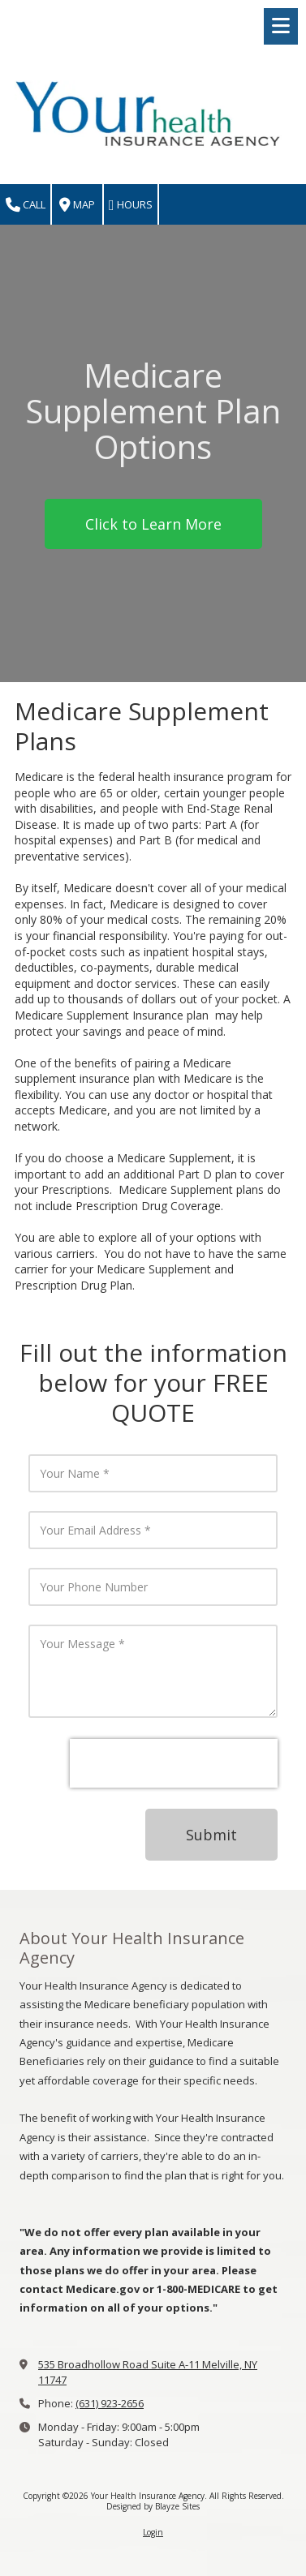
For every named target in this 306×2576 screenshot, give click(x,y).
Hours (131, 205)
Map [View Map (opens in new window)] (77, 205)
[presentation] (174, 1763)
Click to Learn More (153, 524)
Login (153, 2532)
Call (25, 205)
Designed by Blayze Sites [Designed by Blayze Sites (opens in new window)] (153, 2506)
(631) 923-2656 (109, 2403)
